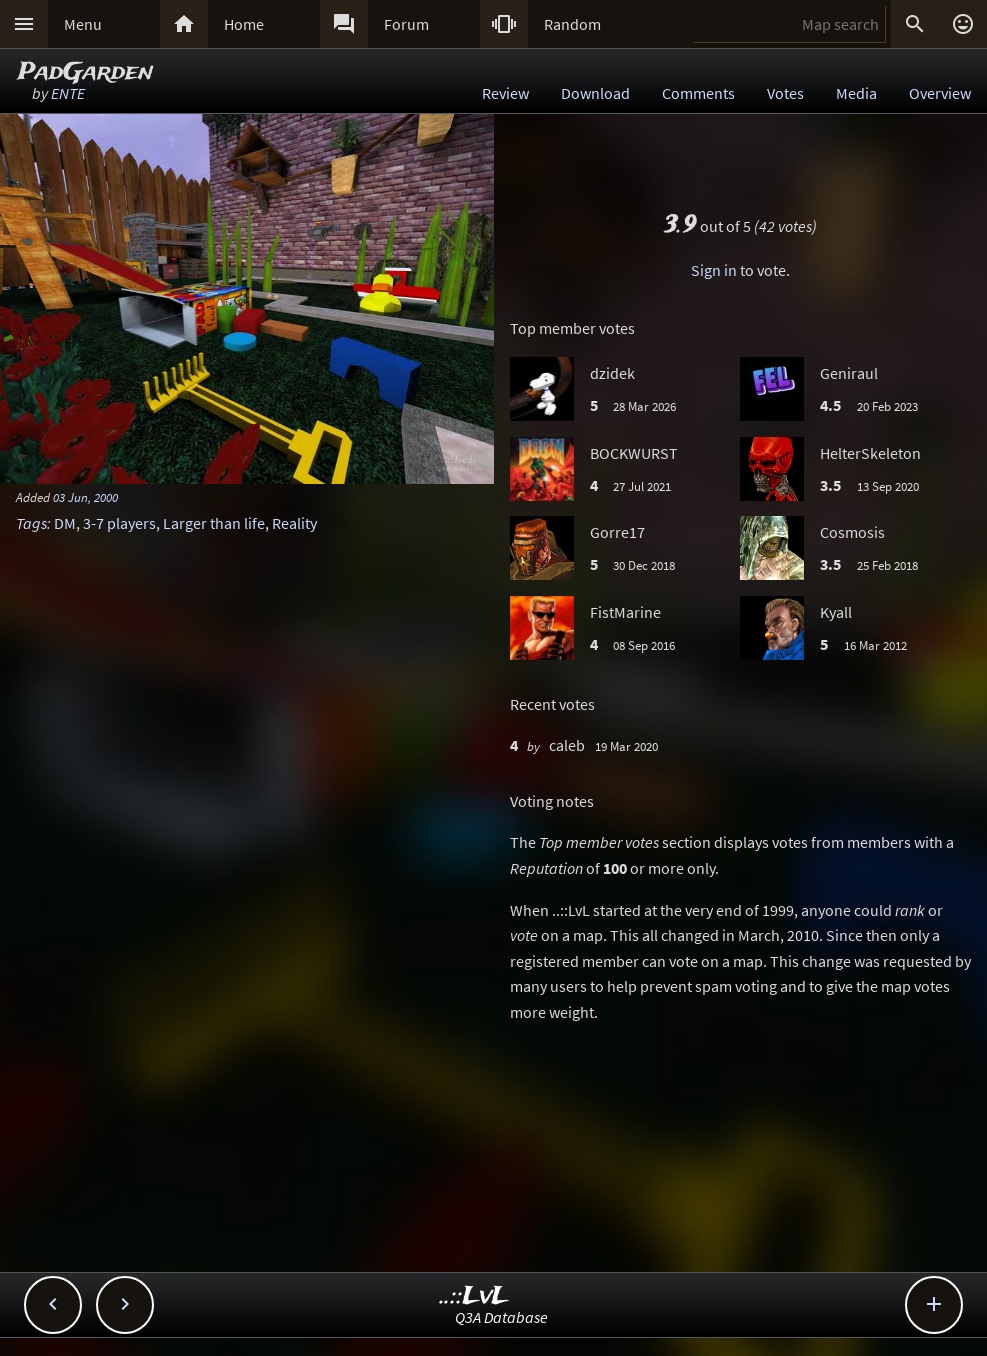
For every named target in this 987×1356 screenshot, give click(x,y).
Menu (83, 24)
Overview (940, 93)
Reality (294, 523)
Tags (31, 523)
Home (244, 24)
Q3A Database (501, 1317)
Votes (785, 93)
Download (595, 93)
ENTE (68, 93)
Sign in (714, 270)
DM (65, 523)
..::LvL (474, 1296)
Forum (406, 24)
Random (572, 24)
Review (505, 93)
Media (856, 93)
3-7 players (119, 523)
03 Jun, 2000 (85, 497)
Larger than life (214, 523)
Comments (698, 93)
